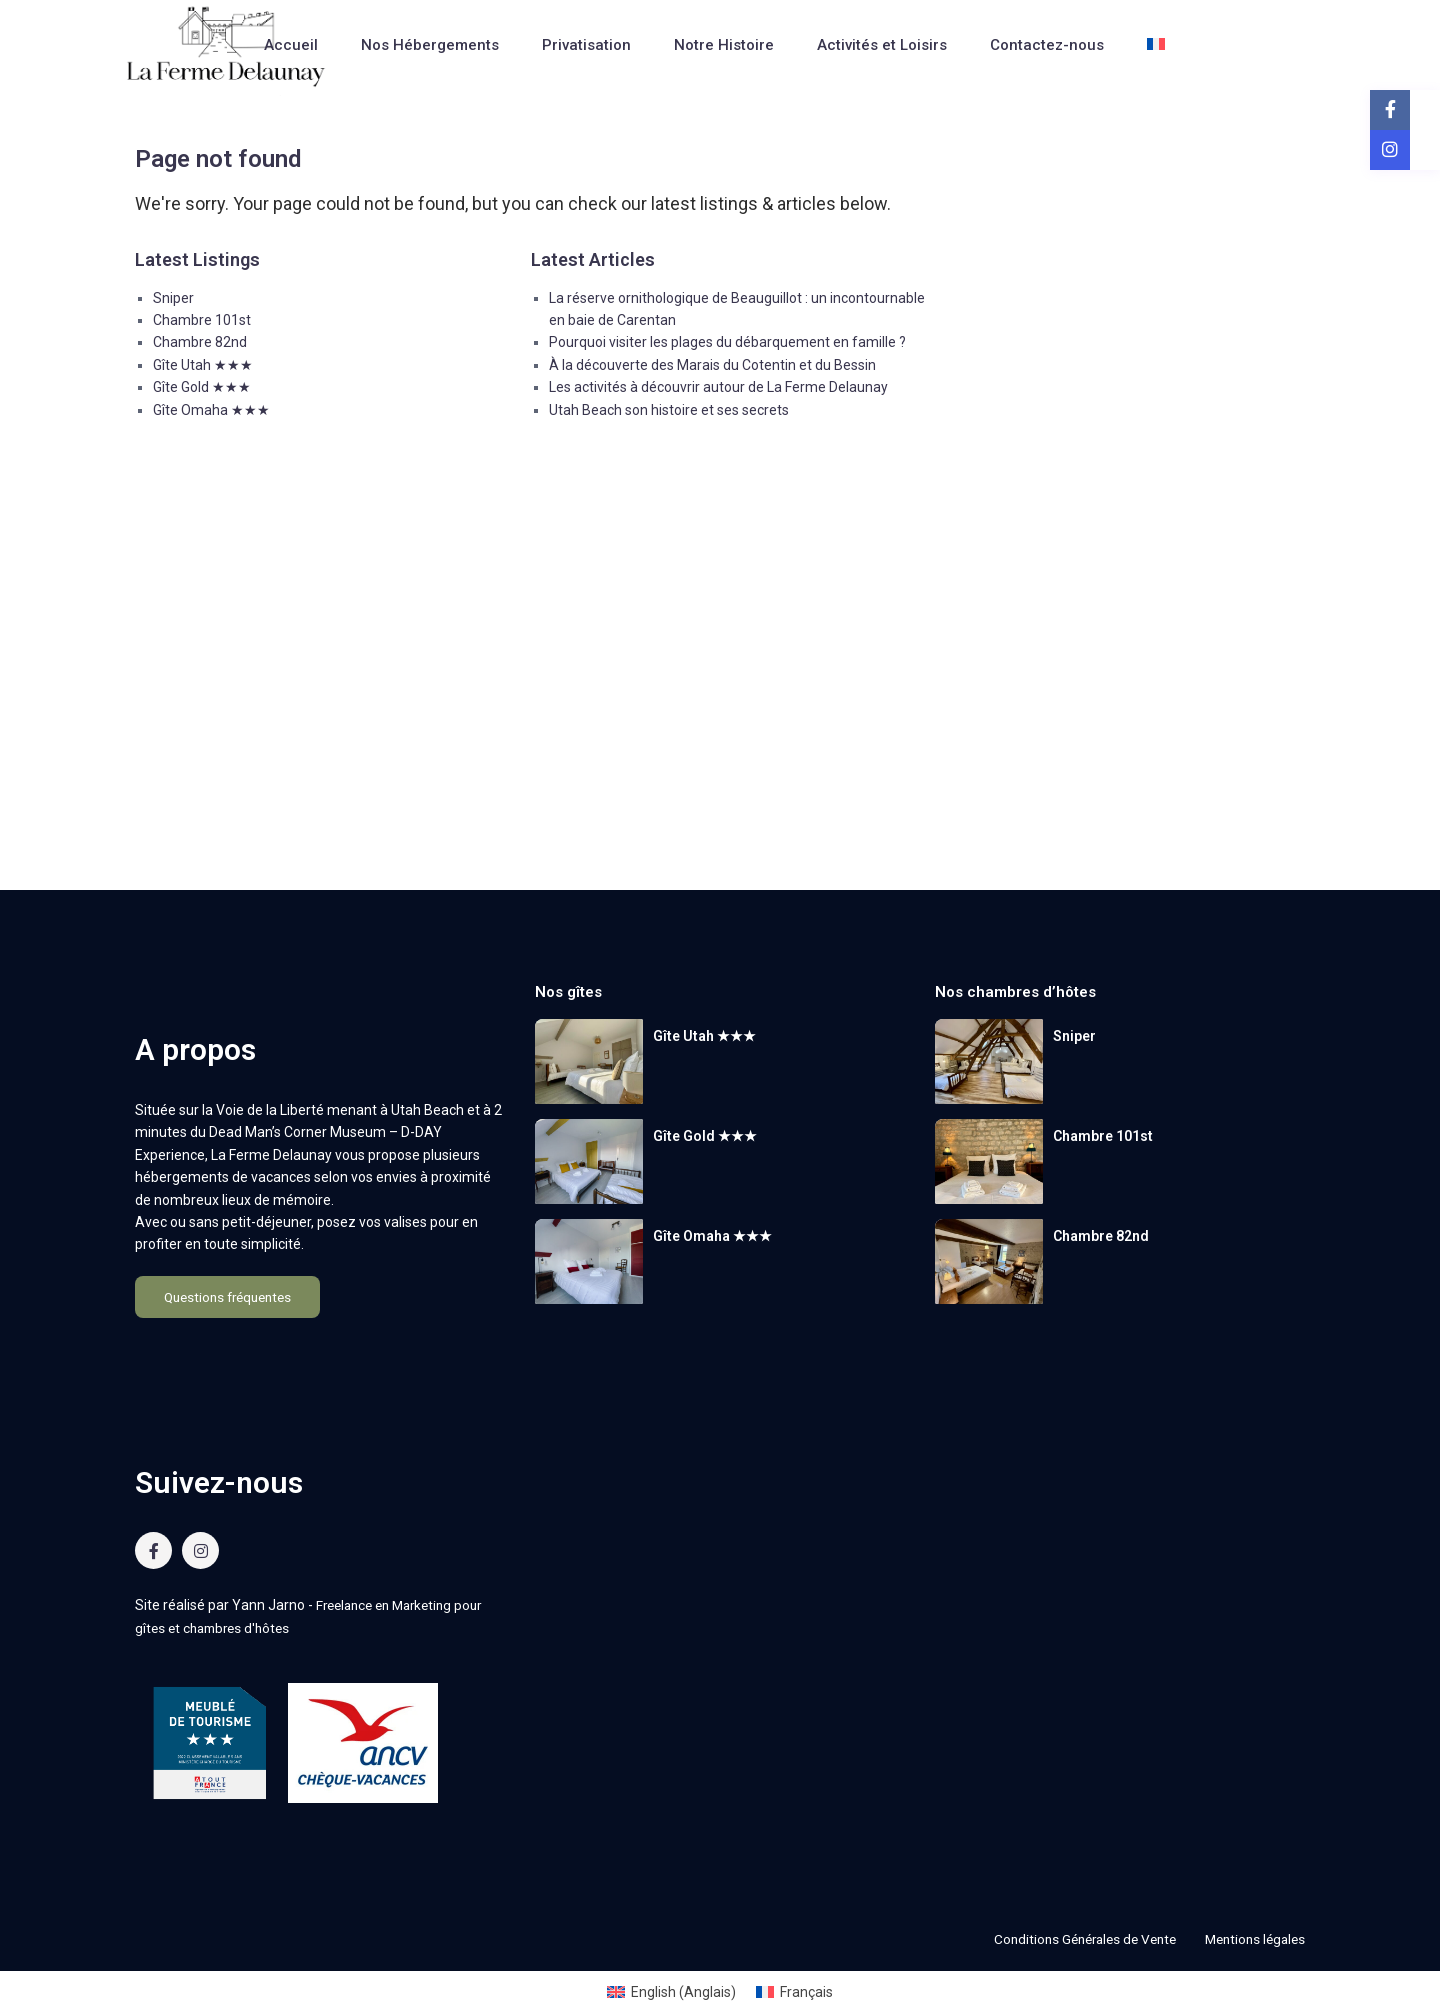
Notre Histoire (724, 45)
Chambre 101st (202, 320)
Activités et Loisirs (882, 45)
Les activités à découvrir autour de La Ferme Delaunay (718, 387)
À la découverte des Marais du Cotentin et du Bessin (712, 365)
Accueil (291, 45)
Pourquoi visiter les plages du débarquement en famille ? (727, 342)
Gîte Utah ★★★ (203, 365)
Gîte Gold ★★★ (202, 387)
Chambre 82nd (200, 342)
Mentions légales (1251, 1938)
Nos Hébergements (430, 45)
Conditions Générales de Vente (1072, 1938)
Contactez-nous (1047, 45)
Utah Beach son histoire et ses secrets (669, 410)
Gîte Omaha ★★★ (211, 410)
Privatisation (586, 45)
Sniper (173, 298)
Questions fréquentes (228, 1297)
